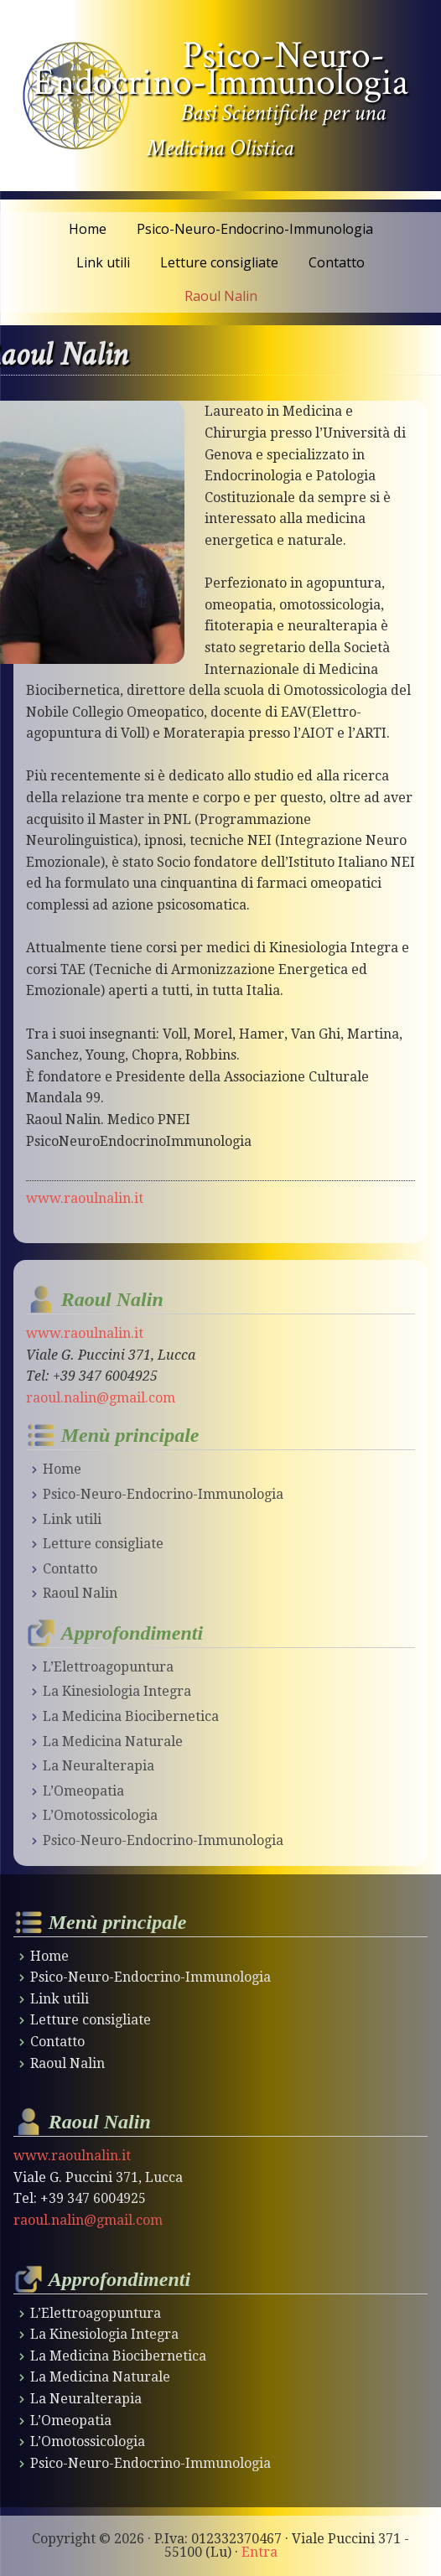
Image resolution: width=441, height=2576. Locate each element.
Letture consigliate (103, 1544)
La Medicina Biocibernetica (131, 1716)
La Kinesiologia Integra (117, 1691)
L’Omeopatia (83, 1791)
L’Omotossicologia (100, 1815)
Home (62, 1469)
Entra (259, 2552)
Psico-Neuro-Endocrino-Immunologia (220, 68)
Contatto (70, 1569)
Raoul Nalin (80, 1593)
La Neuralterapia (98, 1766)
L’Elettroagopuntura (108, 1667)
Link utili (72, 1519)
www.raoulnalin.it (84, 1198)
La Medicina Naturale (113, 1741)
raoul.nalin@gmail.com (100, 1398)
